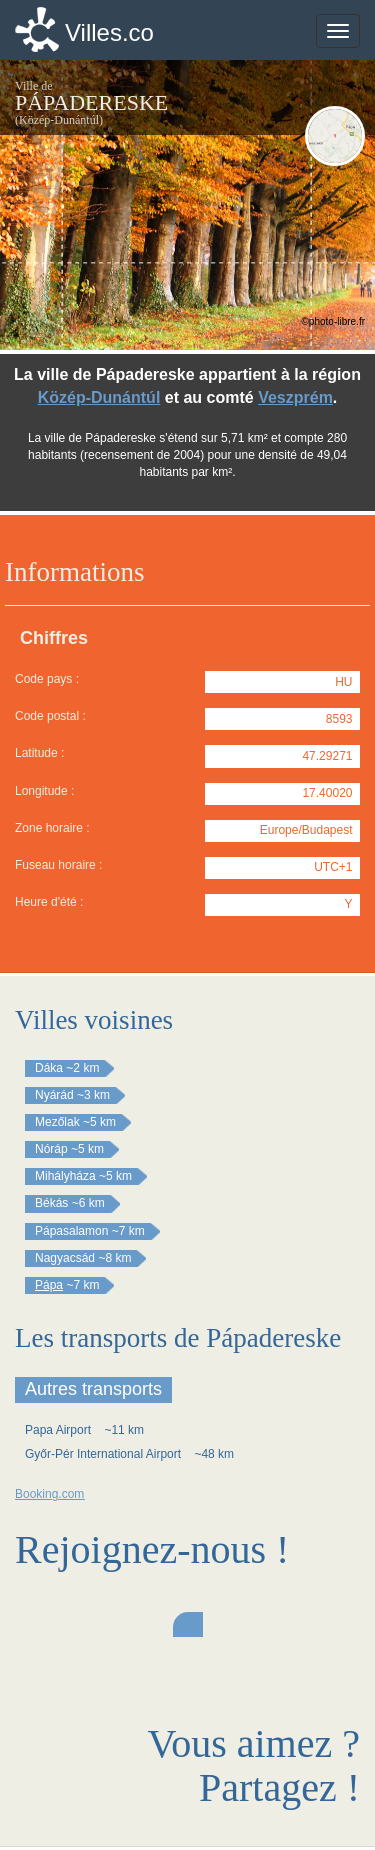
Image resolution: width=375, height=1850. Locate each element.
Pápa (49, 1285)
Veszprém (295, 397)
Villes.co (109, 32)
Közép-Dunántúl (99, 397)
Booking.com (49, 1494)
